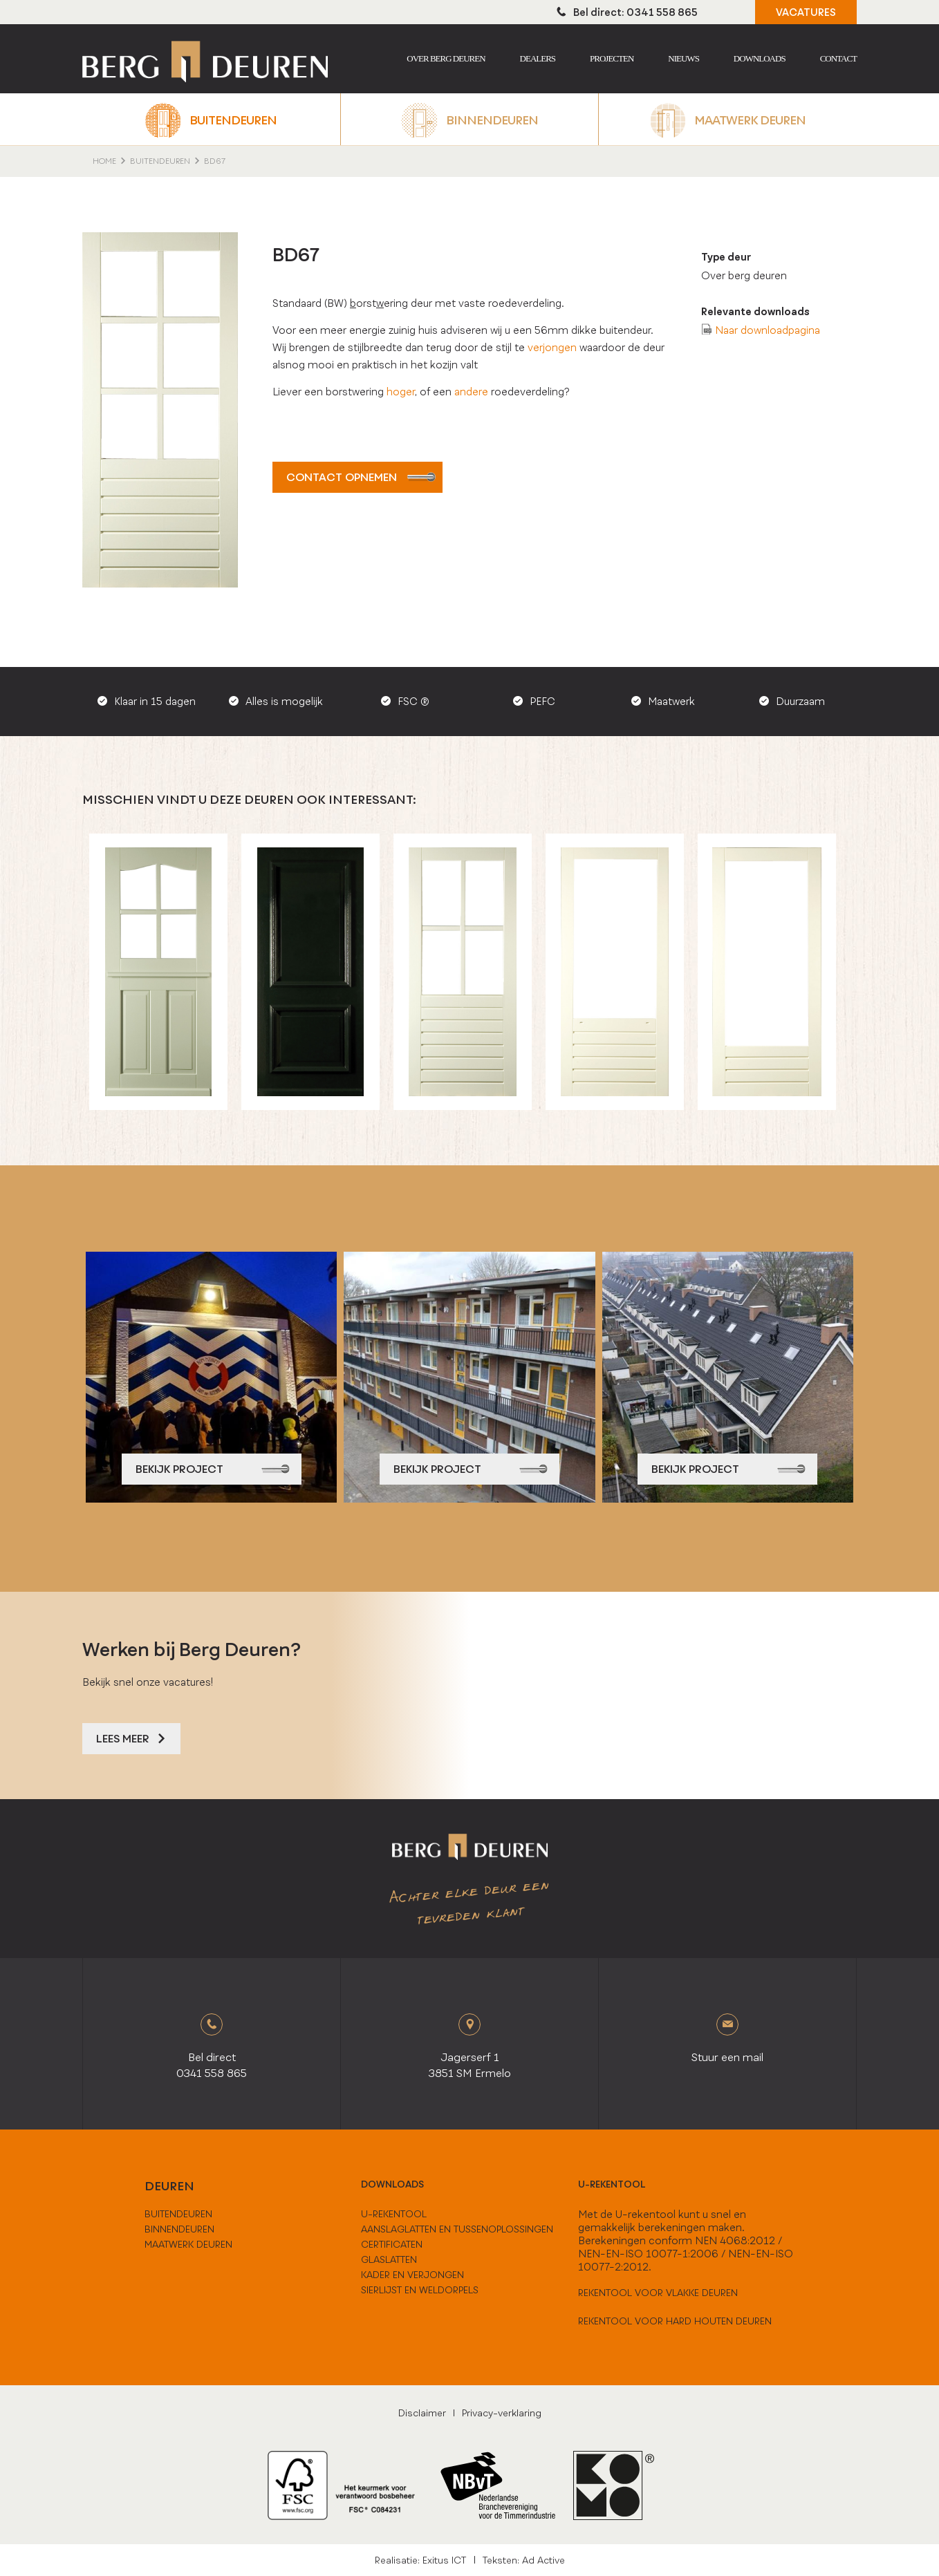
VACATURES (806, 12)
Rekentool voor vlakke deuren (658, 2292)
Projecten (611, 58)
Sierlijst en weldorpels (419, 2290)
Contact (838, 58)
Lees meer (131, 1738)
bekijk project (213, 1469)
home (104, 161)
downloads (392, 2184)
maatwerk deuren (188, 2244)
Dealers (538, 58)
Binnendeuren (492, 120)
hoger (401, 391)
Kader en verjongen (412, 2274)
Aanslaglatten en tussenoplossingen (457, 2229)
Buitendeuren (233, 120)
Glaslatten (389, 2259)
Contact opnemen (361, 477)
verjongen (552, 347)
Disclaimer (422, 2413)
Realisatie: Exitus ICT (420, 2560)
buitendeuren (178, 2214)
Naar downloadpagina (767, 330)
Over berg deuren (446, 58)
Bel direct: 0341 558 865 (627, 12)
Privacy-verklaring (501, 2413)
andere (472, 391)
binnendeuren (179, 2229)
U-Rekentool (394, 2214)
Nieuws (683, 58)
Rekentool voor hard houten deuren (675, 2321)
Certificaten (391, 2244)
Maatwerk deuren (750, 120)
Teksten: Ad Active (524, 2560)
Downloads (759, 58)
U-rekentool (612, 2184)
